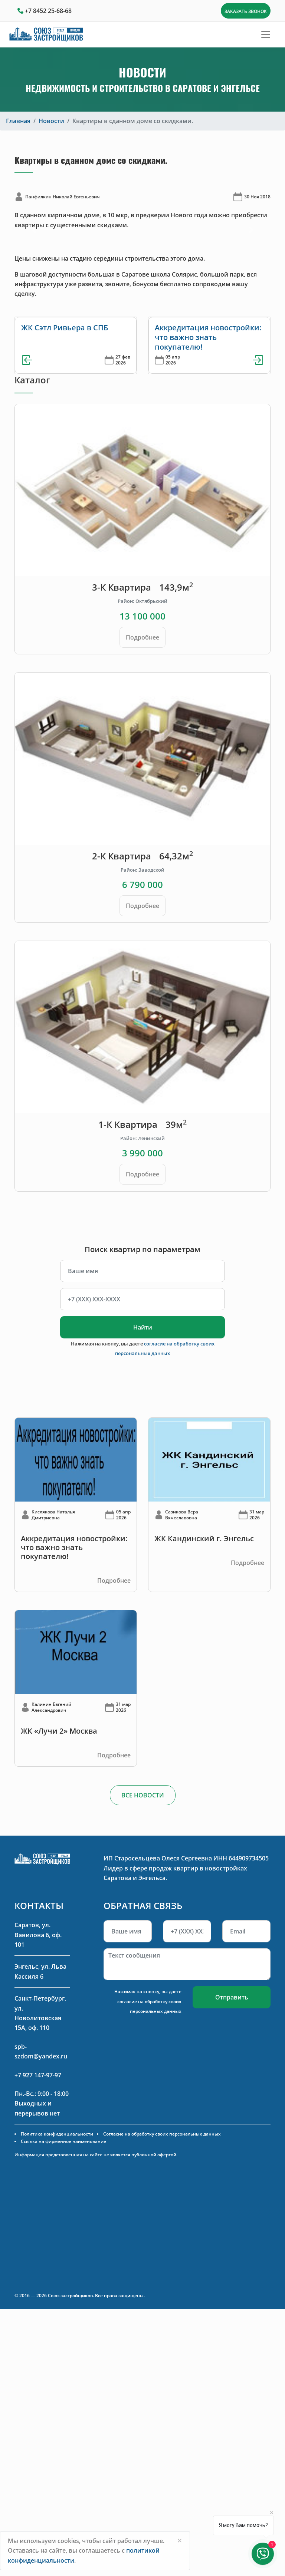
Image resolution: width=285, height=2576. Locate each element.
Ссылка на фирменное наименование (63, 2141)
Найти (142, 1327)
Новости (51, 121)
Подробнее (142, 637)
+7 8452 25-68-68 (48, 11)
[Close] (180, 2540)
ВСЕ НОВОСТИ (142, 1795)
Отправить (231, 1997)
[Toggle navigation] (265, 34)
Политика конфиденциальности (57, 2134)
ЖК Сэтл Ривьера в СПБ (64, 328)
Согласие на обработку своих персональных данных (162, 2134)
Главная (18, 121)
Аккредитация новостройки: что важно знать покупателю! (208, 337)
